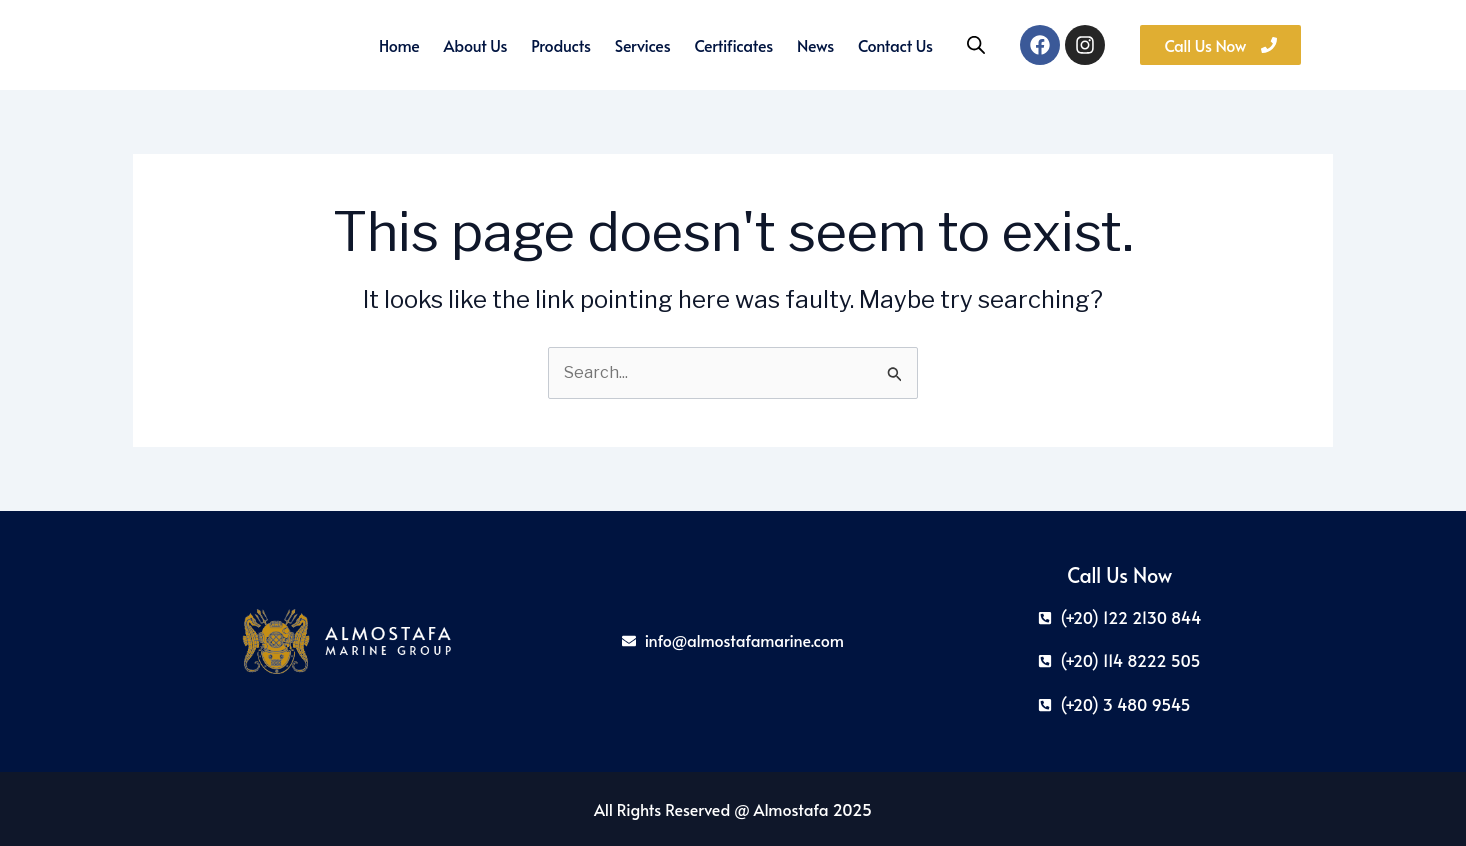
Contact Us (895, 45)
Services (643, 45)
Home (399, 45)
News (815, 45)
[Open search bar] (976, 45)
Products (560, 45)
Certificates (734, 45)
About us (476, 45)
